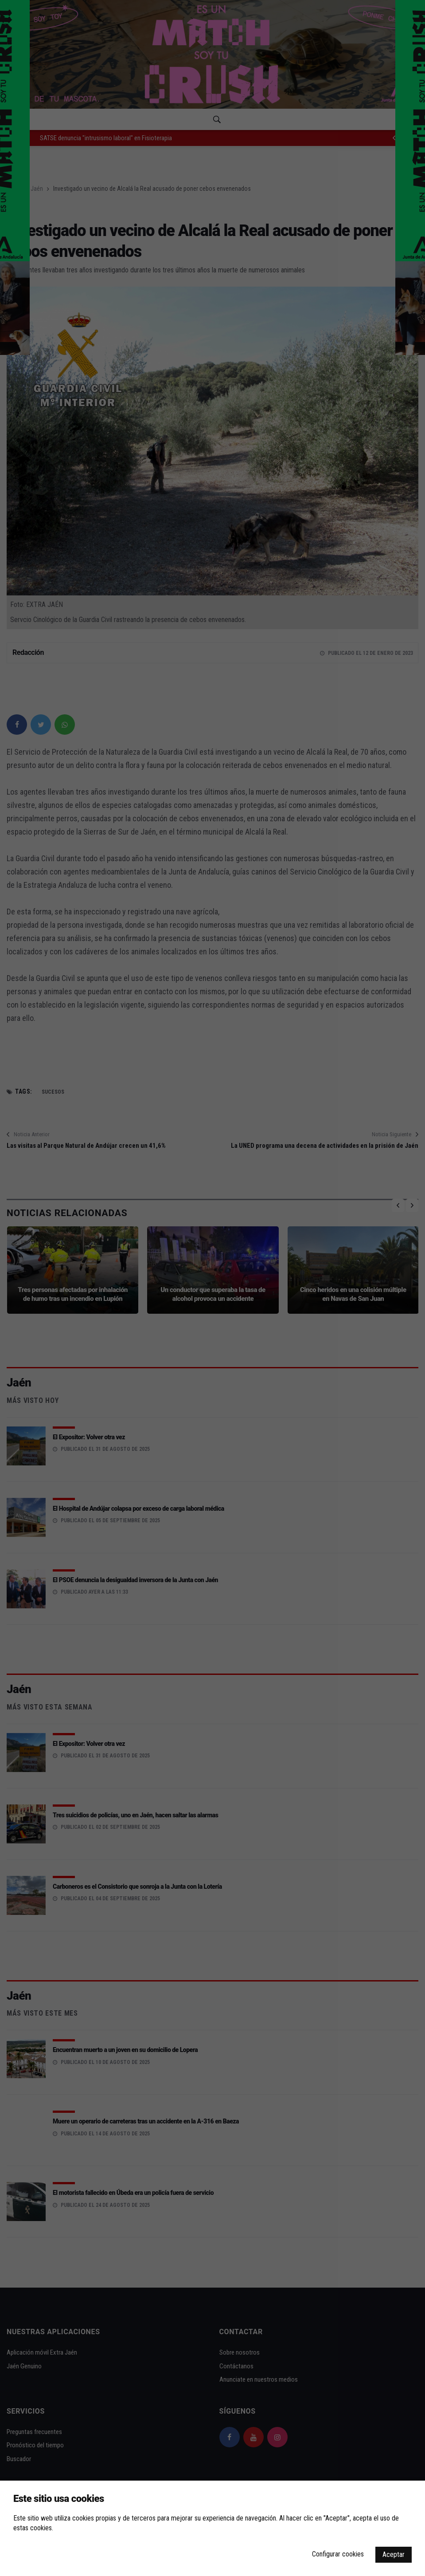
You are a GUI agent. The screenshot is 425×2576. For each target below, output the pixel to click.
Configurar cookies (338, 2554)
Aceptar (393, 2554)
